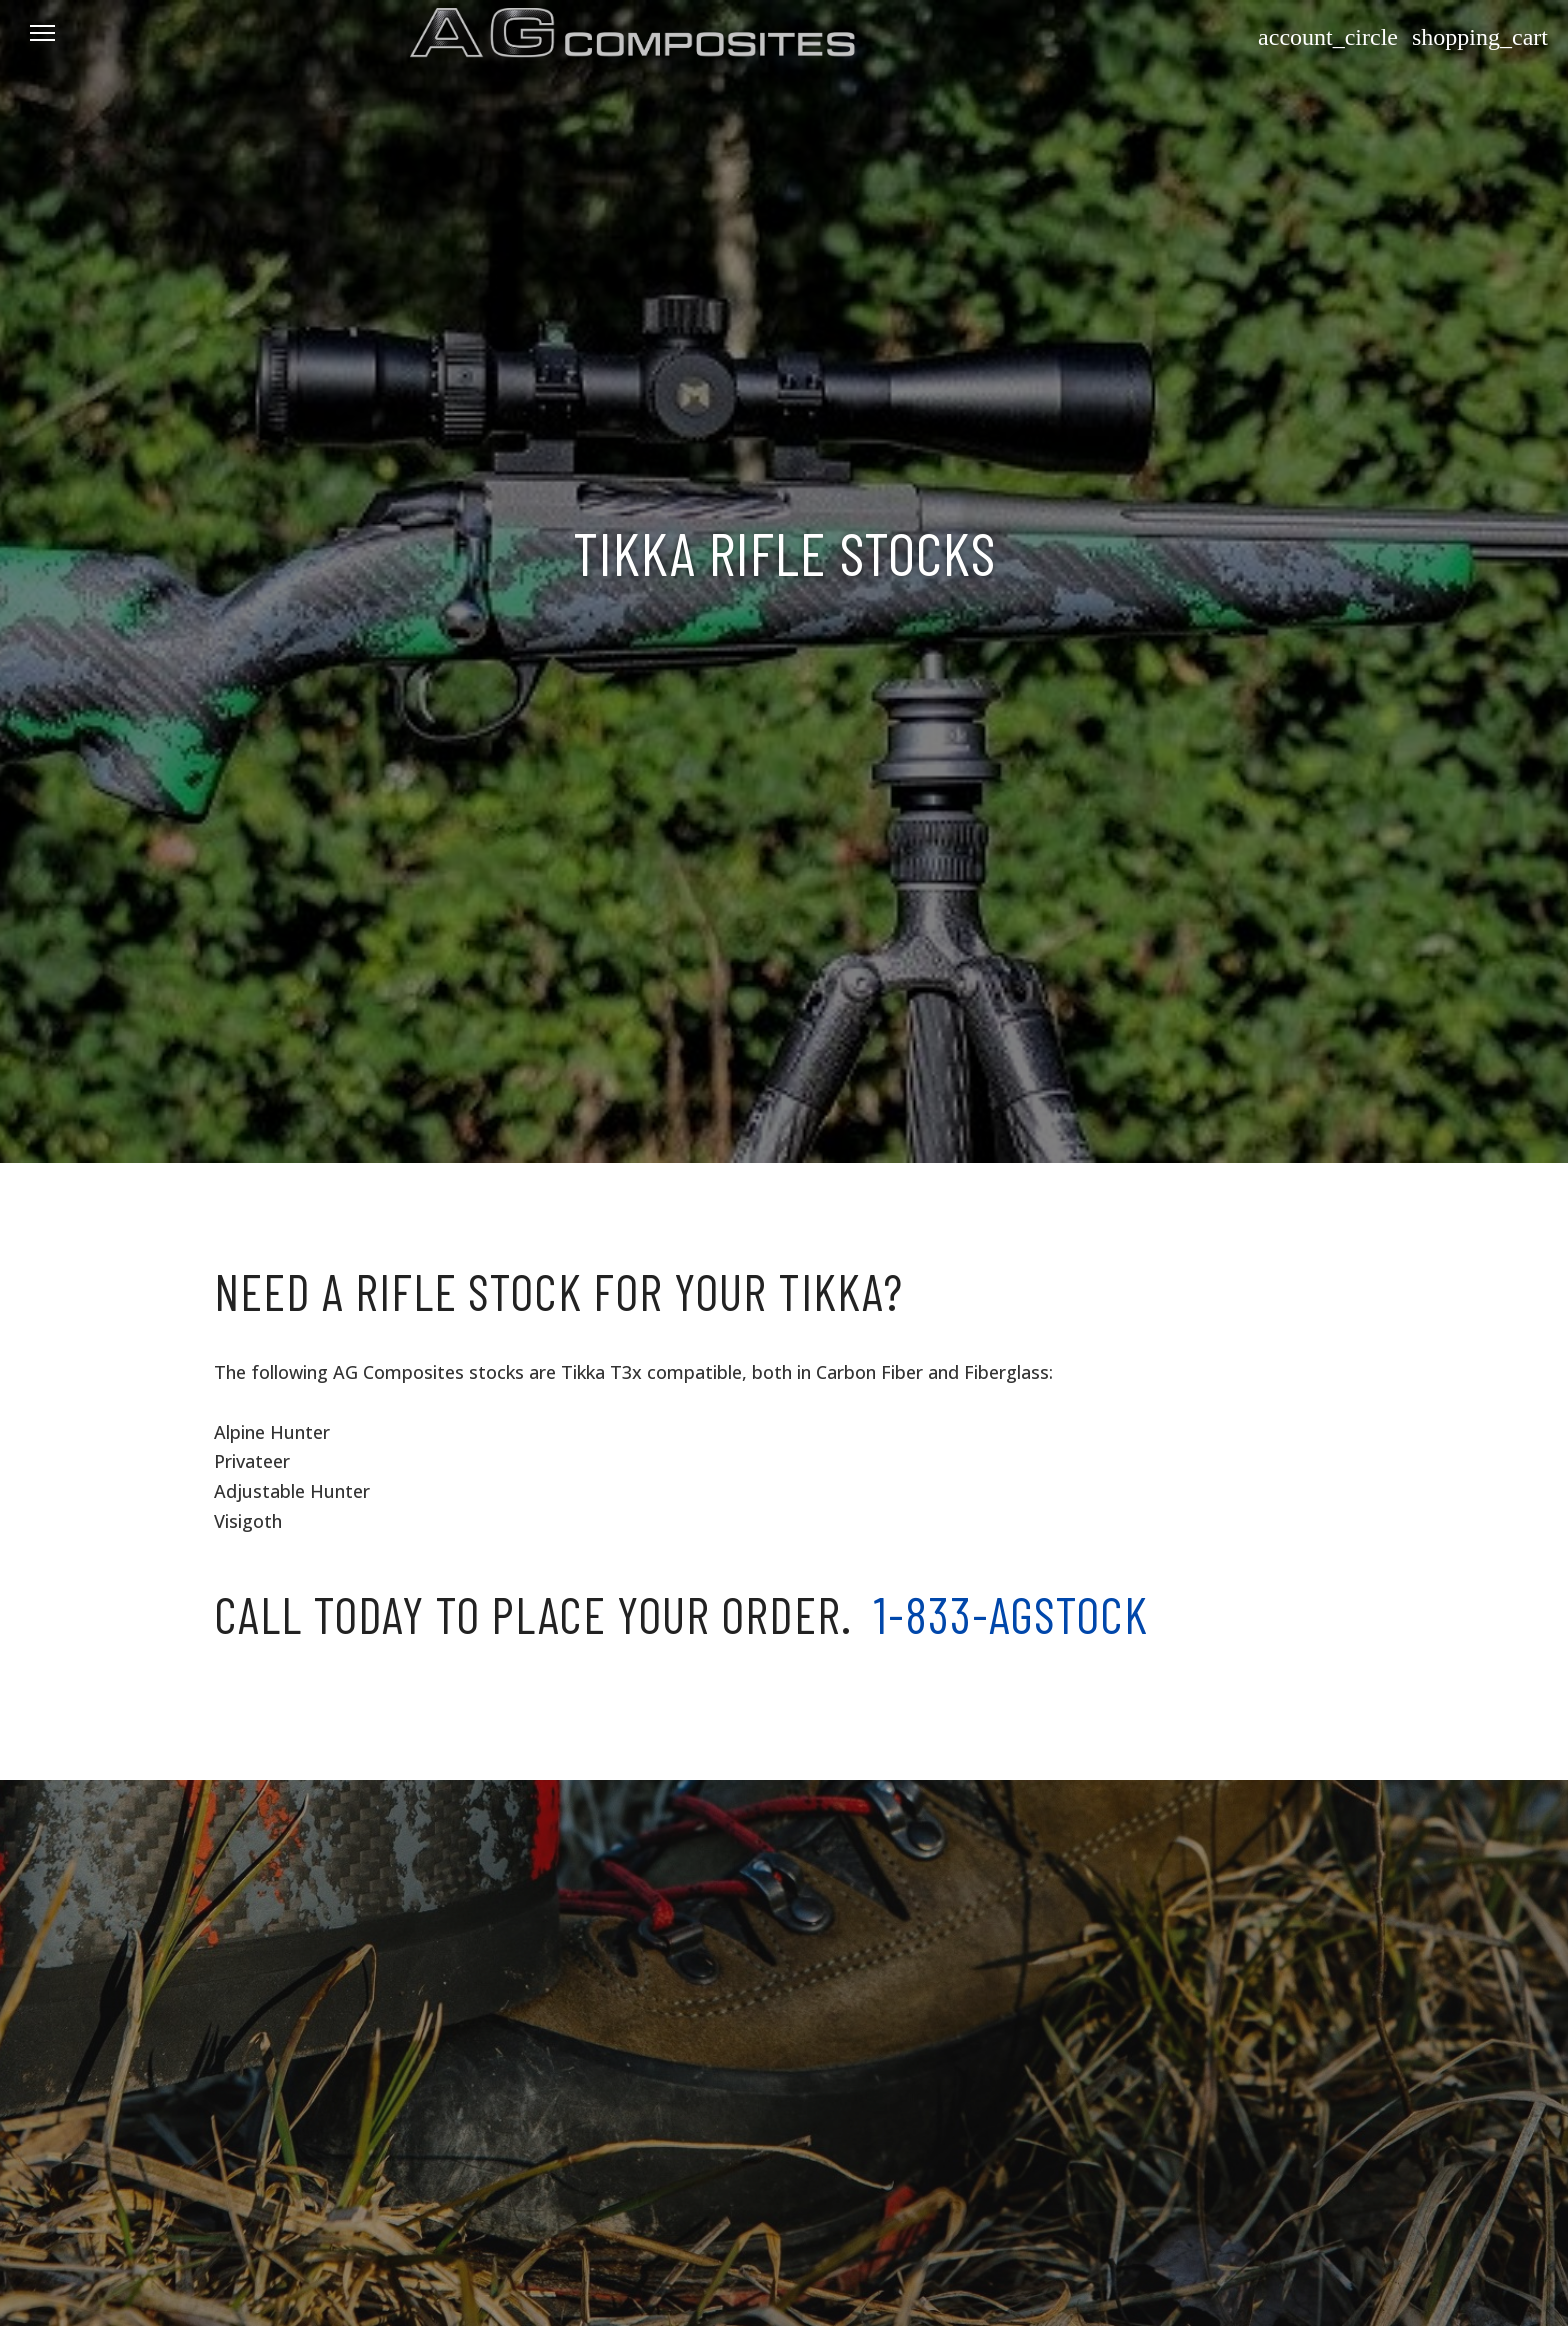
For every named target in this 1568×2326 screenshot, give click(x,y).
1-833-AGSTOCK (1011, 1614)
